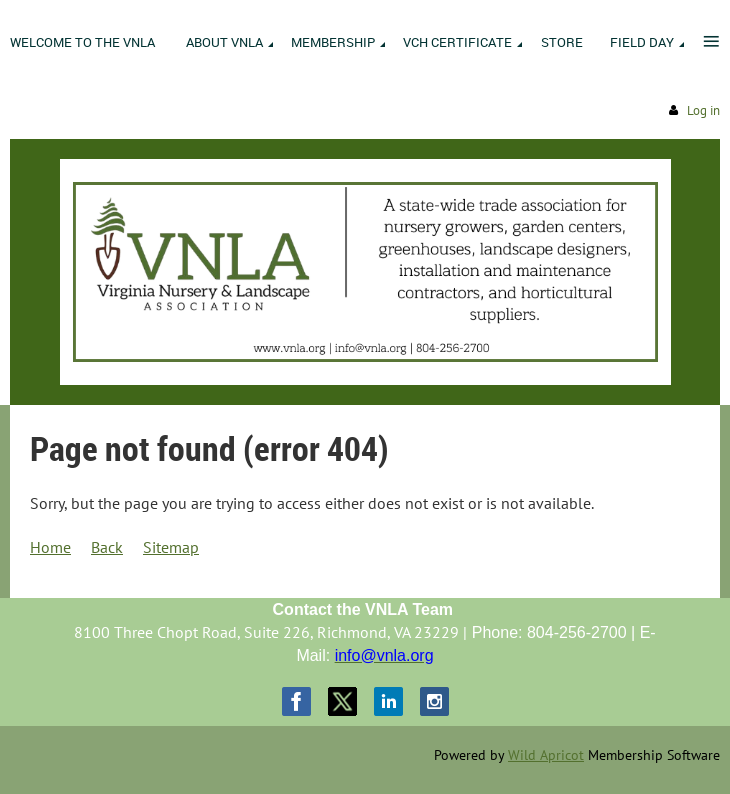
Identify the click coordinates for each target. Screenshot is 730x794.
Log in (703, 110)
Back (107, 547)
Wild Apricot (546, 755)
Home (50, 547)
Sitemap (171, 547)
